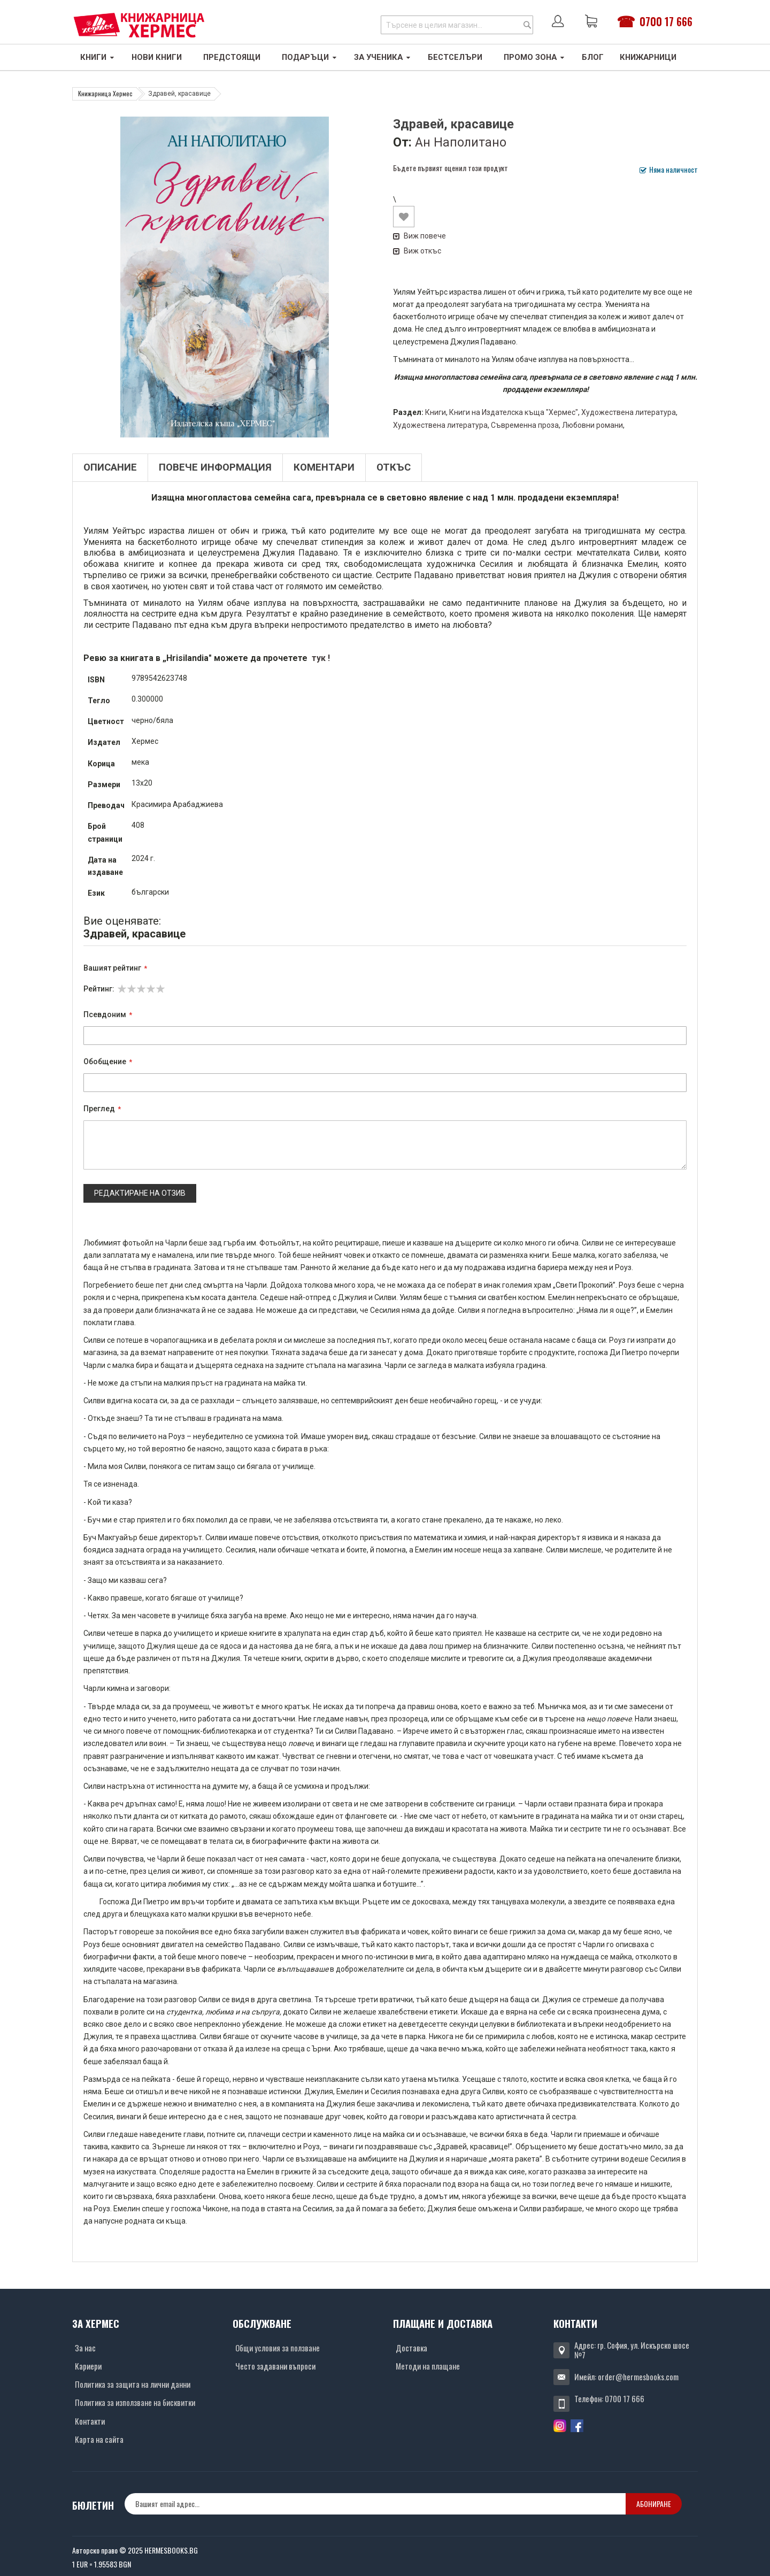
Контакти (90, 2421)
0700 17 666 (666, 21)
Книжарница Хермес (105, 93)
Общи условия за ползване (277, 2348)
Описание (110, 467)
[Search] (527, 25)
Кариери (88, 2366)
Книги (435, 412)
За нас (85, 2348)
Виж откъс (417, 251)
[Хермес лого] (139, 25)
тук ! (320, 658)
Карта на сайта (99, 2439)
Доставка (411, 2348)
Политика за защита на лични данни (132, 2384)
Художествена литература (628, 412)
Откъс (393, 467)
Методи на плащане (428, 2366)
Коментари (324, 467)
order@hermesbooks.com (638, 2376)
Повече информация (215, 467)
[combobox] (457, 25)
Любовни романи (592, 425)
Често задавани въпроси (275, 2366)
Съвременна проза (525, 425)
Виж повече (419, 236)
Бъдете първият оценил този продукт (450, 167)
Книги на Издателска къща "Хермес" (513, 412)
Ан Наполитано (460, 142)
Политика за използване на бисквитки (135, 2402)
